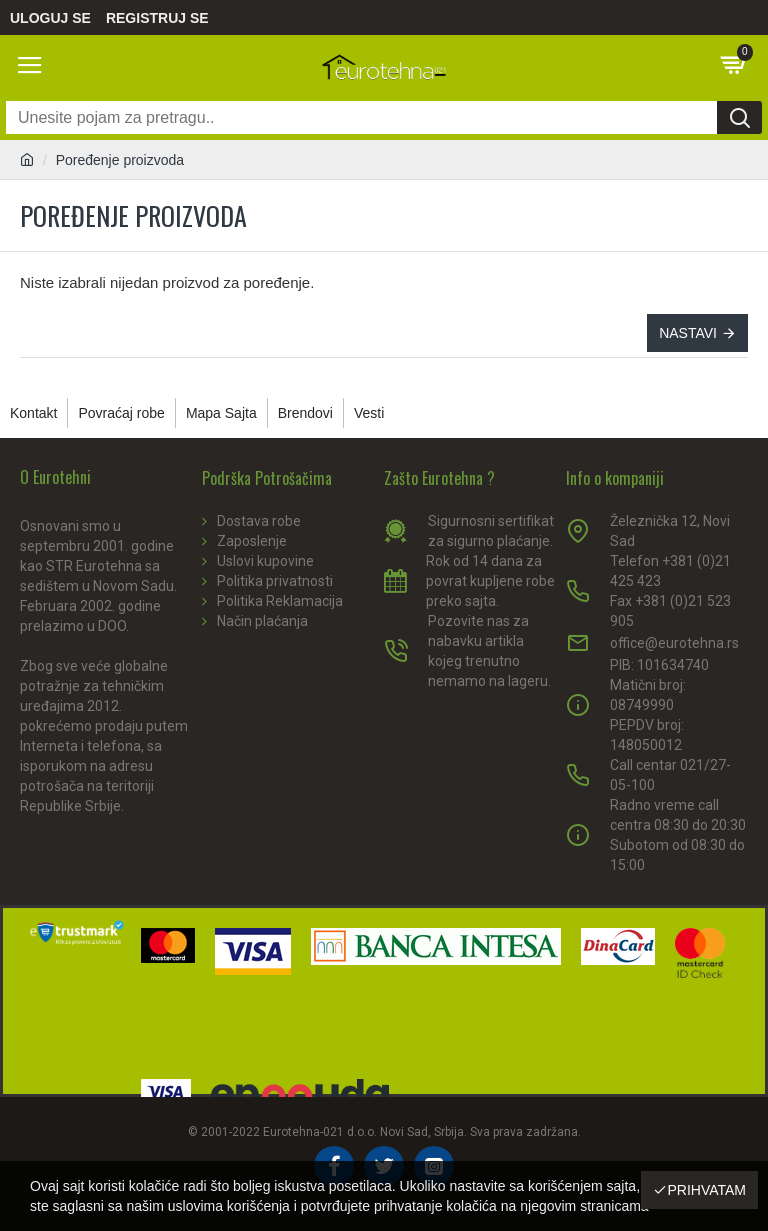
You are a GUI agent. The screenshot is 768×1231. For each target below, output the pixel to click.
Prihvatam (706, 1190)
